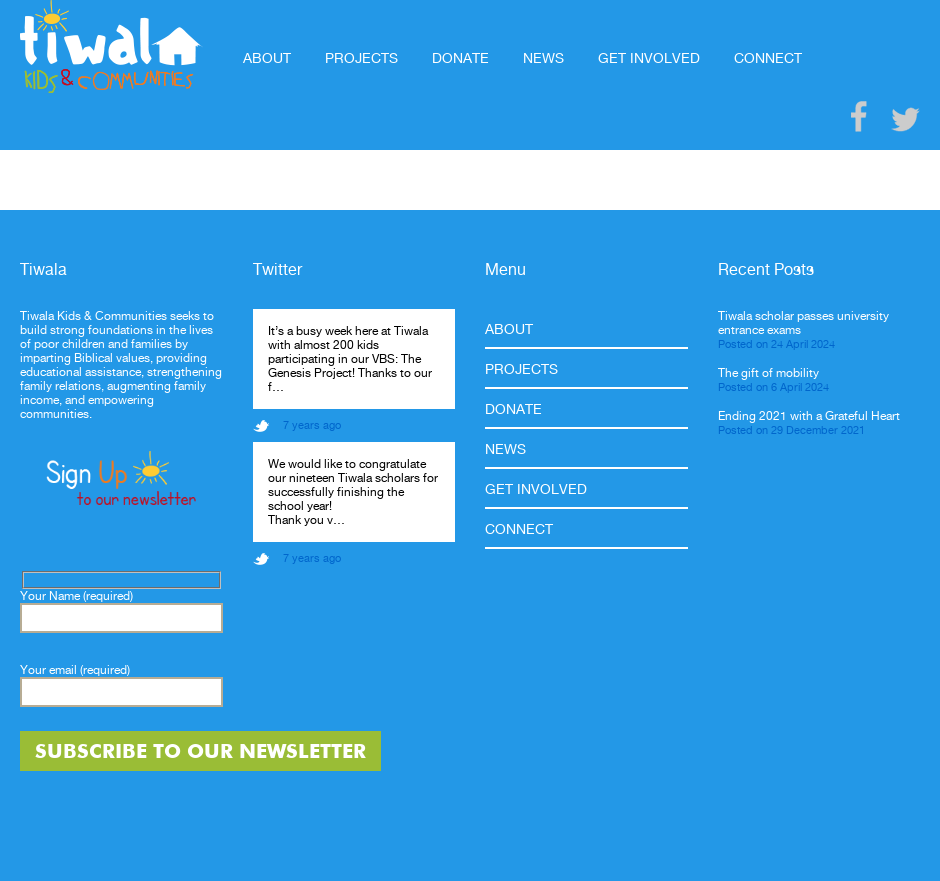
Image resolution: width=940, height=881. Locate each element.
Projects (361, 58)
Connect (768, 58)
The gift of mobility (768, 373)
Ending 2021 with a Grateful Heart (809, 416)
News (543, 58)
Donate (460, 58)
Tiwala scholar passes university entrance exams (803, 323)
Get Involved (649, 58)
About (267, 58)
